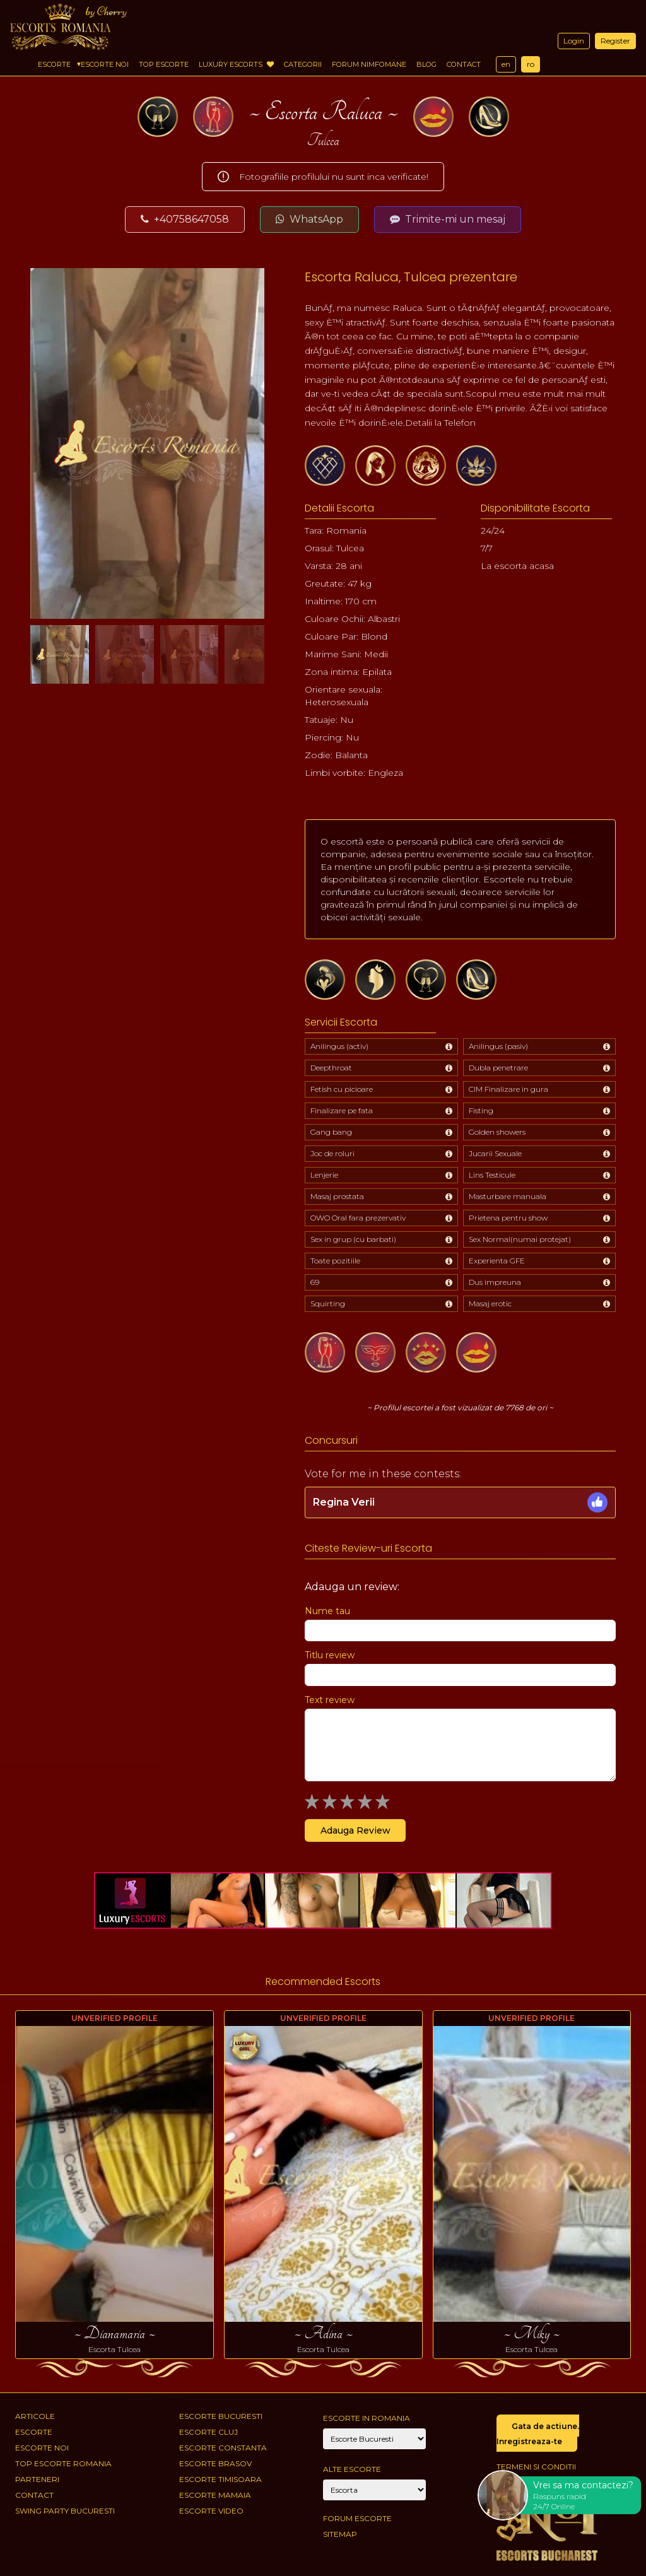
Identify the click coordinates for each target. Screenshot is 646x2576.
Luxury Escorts (236, 64)
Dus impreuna (495, 1282)
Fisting (481, 1110)
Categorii (303, 64)
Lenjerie (324, 1175)
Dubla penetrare (498, 1067)
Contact (464, 64)
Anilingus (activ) (339, 1046)
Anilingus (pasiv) (498, 1046)
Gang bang (331, 1132)
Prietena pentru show (508, 1217)
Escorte (54, 64)
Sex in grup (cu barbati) (353, 1239)
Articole (35, 2416)
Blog (426, 64)
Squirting (327, 1303)
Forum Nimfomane (369, 64)
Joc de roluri (332, 1153)
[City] (374, 2438)
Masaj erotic (490, 1303)
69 (314, 1282)
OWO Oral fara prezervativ (358, 1217)
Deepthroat (331, 1067)
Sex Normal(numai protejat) (520, 1239)
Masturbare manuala (507, 1196)
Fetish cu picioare (341, 1089)
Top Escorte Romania (63, 2463)
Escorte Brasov (215, 2463)
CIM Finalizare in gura (508, 1089)
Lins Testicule (492, 1175)
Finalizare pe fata (341, 1110)
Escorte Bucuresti (220, 2416)
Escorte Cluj (208, 2432)
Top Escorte (164, 64)
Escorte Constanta (223, 2447)
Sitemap (340, 2534)
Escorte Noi (105, 64)
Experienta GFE (497, 1260)
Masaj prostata (337, 1196)
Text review (330, 1700)
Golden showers (497, 1132)
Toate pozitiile (335, 1260)
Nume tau (327, 1611)
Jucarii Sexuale (495, 1153)
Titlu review (330, 1655)
